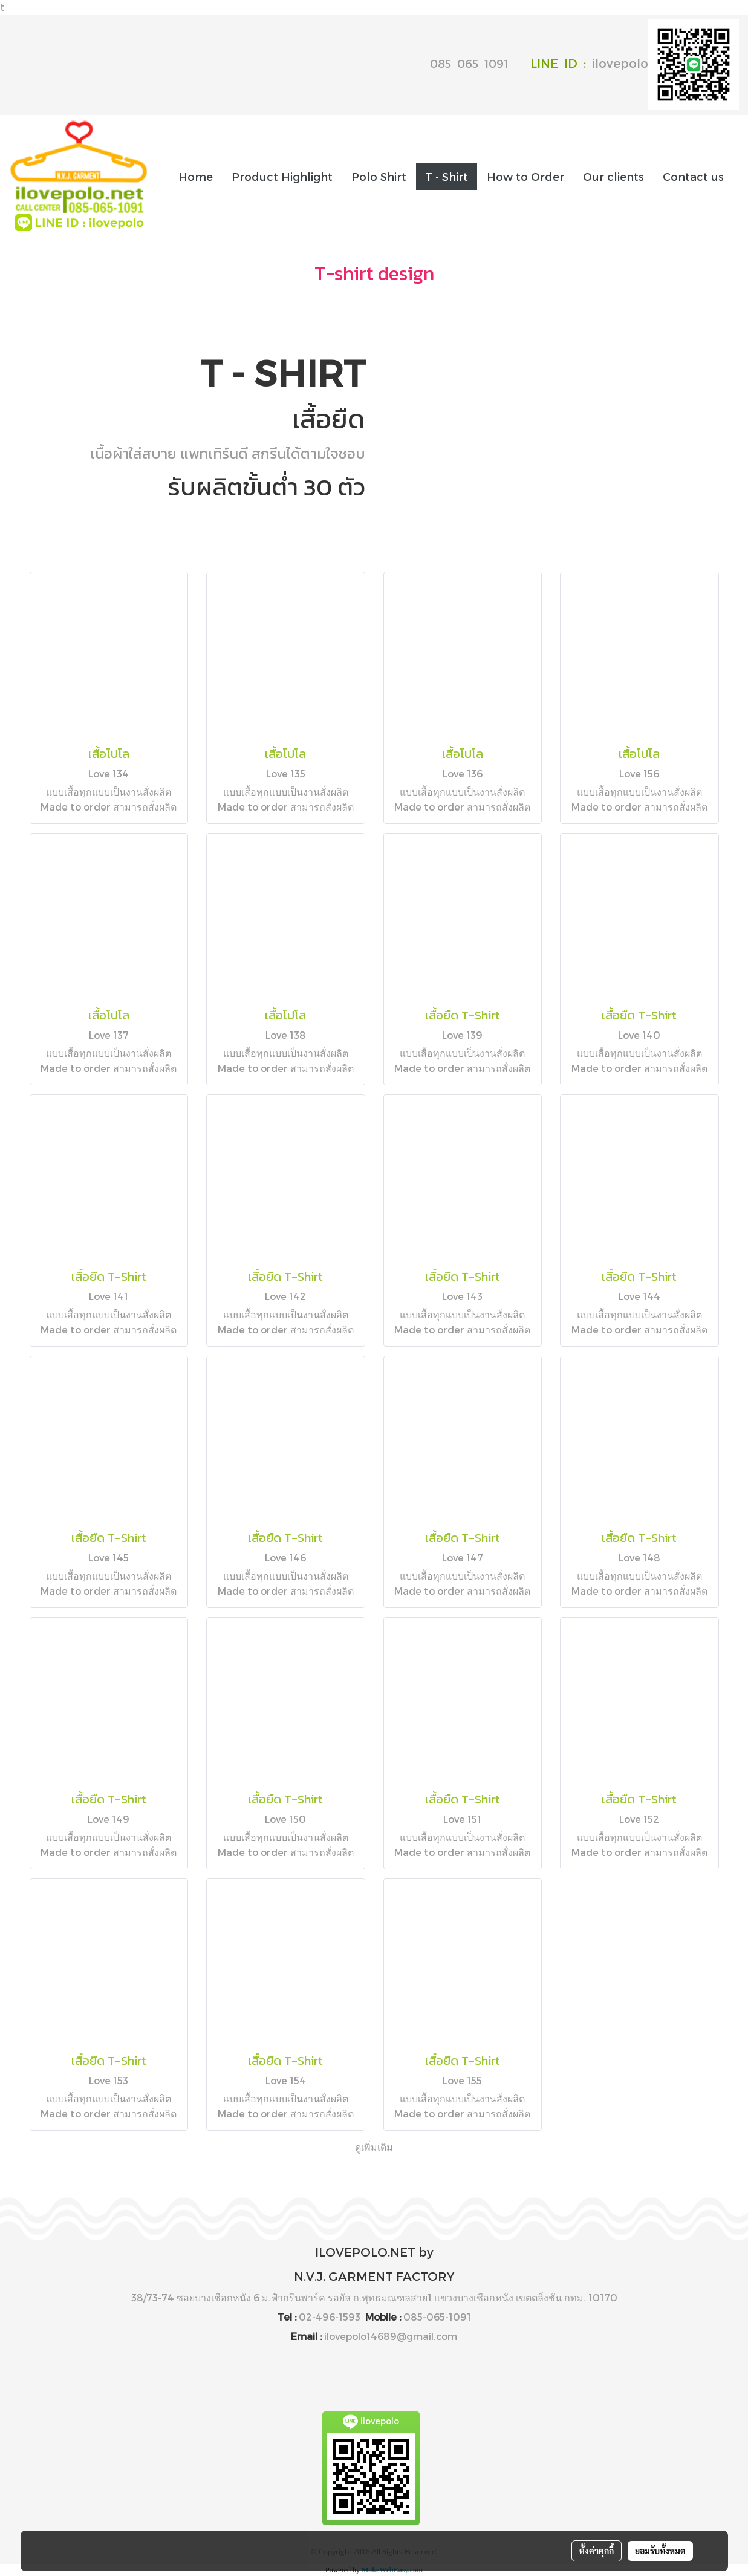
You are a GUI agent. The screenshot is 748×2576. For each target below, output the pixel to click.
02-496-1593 (329, 2317)
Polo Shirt (378, 176)
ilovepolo (665, 63)
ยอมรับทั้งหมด (660, 2550)
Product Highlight (282, 176)
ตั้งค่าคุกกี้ (596, 2550)
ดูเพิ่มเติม (374, 2147)
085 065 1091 (469, 63)
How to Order (525, 176)
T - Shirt (446, 176)
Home (195, 176)
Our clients (613, 176)
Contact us (693, 176)
